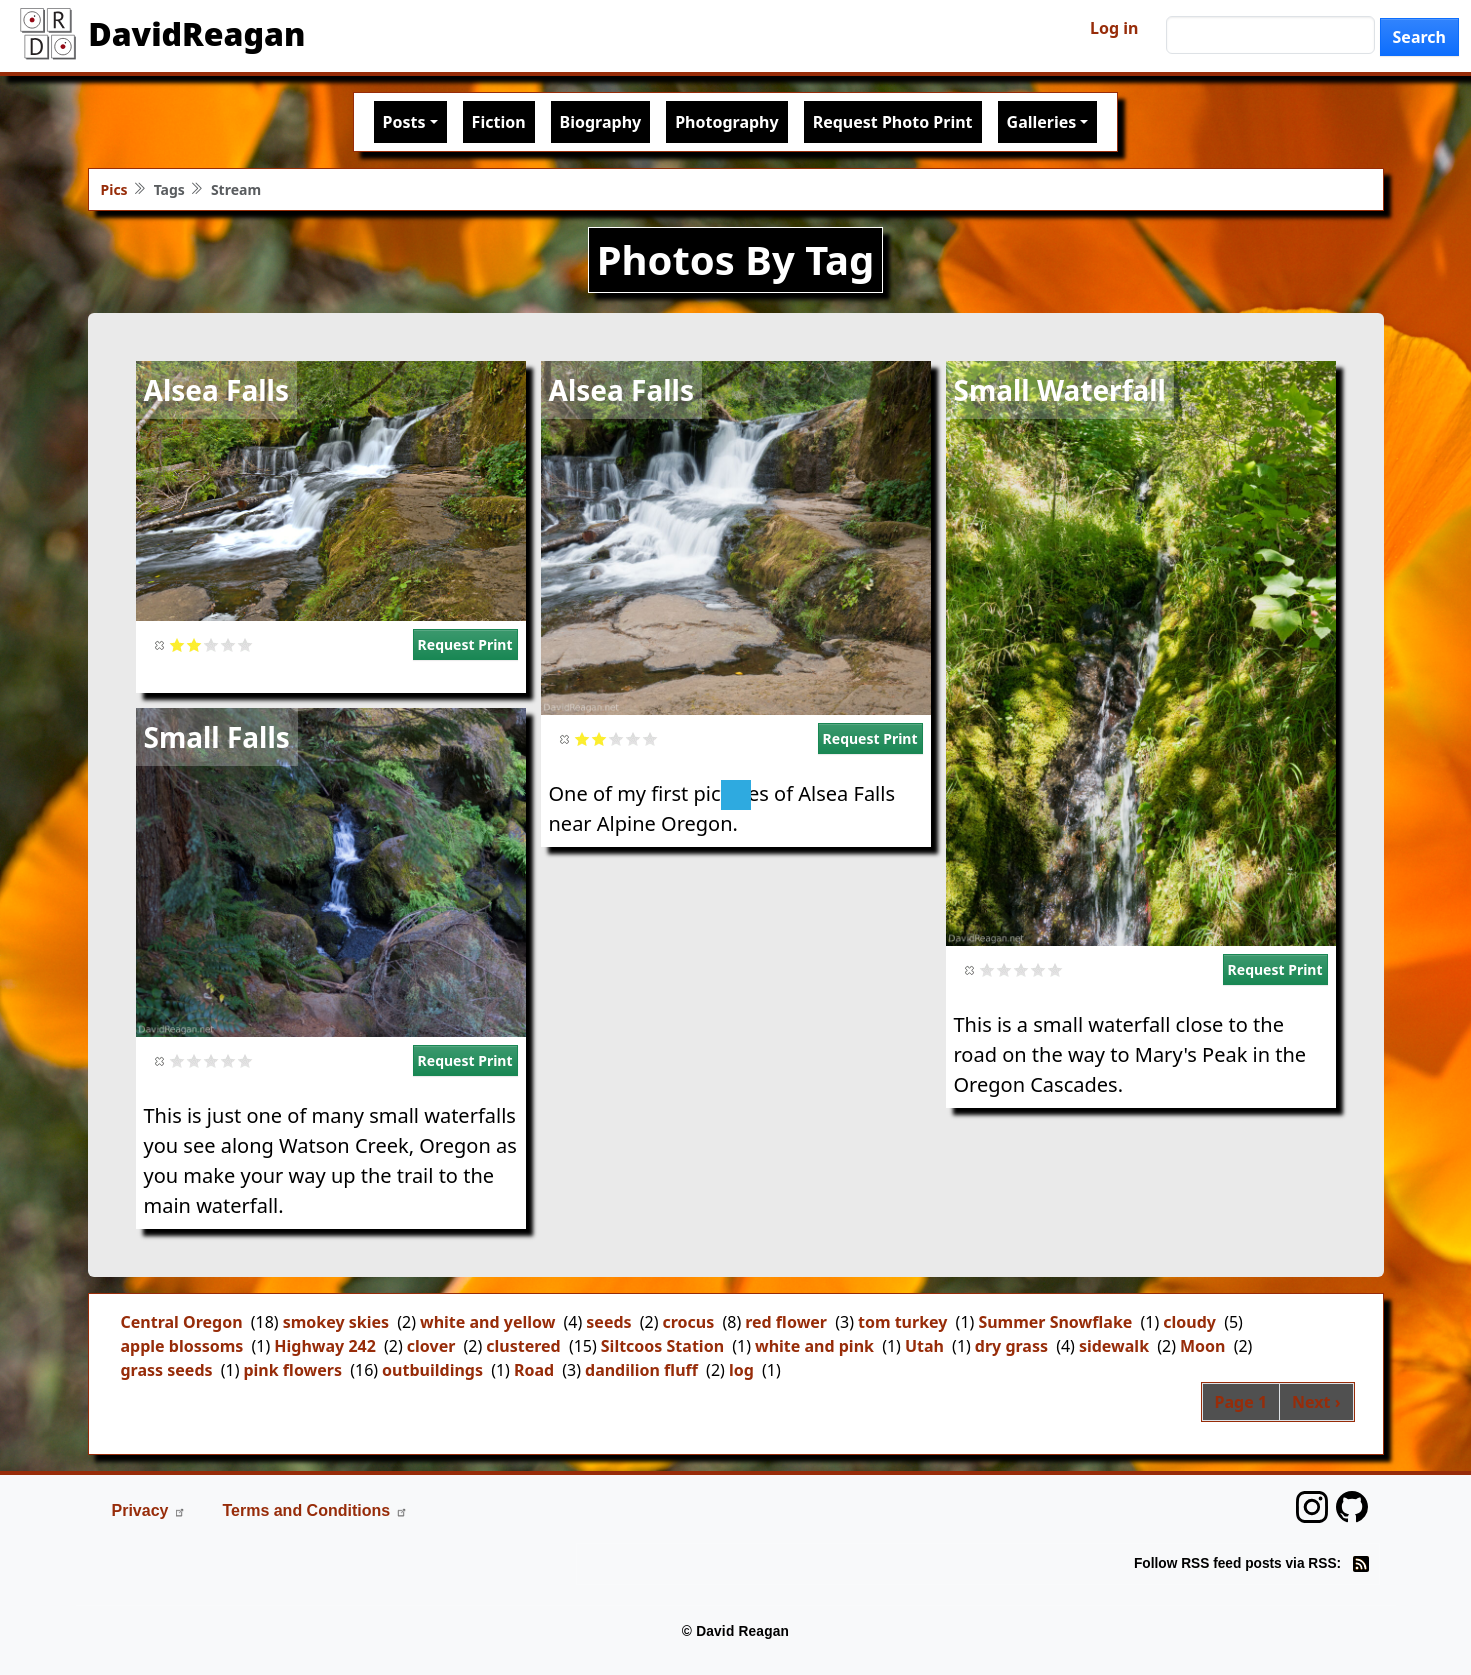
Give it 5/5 (245, 644)
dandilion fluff (641, 1370)
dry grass (1011, 1346)
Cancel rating (160, 644)
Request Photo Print (893, 122)
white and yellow (487, 1322)
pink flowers (292, 1370)
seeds (608, 1322)
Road (534, 1370)
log (741, 1370)
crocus (689, 1322)
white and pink (814, 1346)
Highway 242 (325, 1346)
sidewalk (1114, 1346)
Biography (601, 122)
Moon (1203, 1346)
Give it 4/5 (228, 644)
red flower (786, 1322)
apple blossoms (182, 1346)
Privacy (149, 1510)
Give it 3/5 (211, 644)
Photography (726, 122)
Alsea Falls (216, 390)
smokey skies (336, 1322)
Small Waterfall (1060, 390)
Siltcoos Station (662, 1346)
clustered (523, 1346)
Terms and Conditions (315, 1510)
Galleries (1042, 122)
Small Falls (217, 737)
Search (1419, 37)
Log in (1114, 28)
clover (431, 1346)
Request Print (465, 644)
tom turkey (903, 1322)
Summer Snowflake (1055, 1322)
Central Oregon (182, 1322)
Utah (924, 1346)
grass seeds (167, 1370)
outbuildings (432, 1370)
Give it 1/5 (177, 644)
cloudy (1189, 1322)
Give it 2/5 (194, 644)
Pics (114, 189)
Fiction (499, 122)
